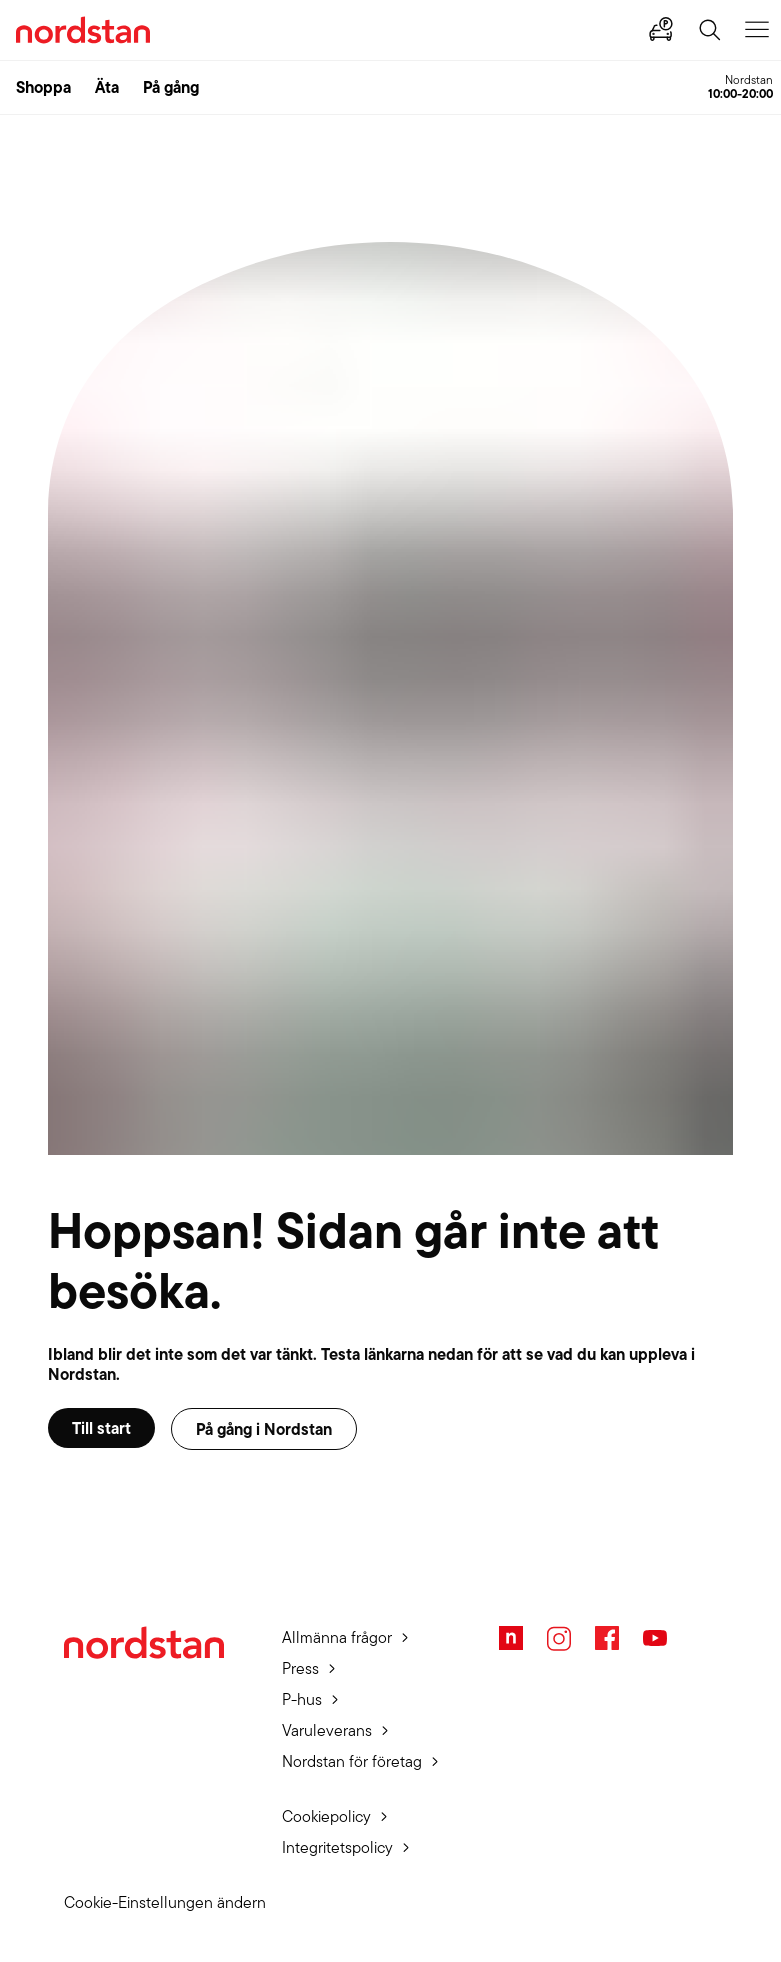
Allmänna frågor (337, 1637)
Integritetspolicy (337, 1847)
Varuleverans (327, 1730)
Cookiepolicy (326, 1816)
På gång (171, 87)
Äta (107, 87)
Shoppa (43, 87)
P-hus (302, 1699)
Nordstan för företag (352, 1761)
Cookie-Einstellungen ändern (165, 1902)
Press (300, 1668)
